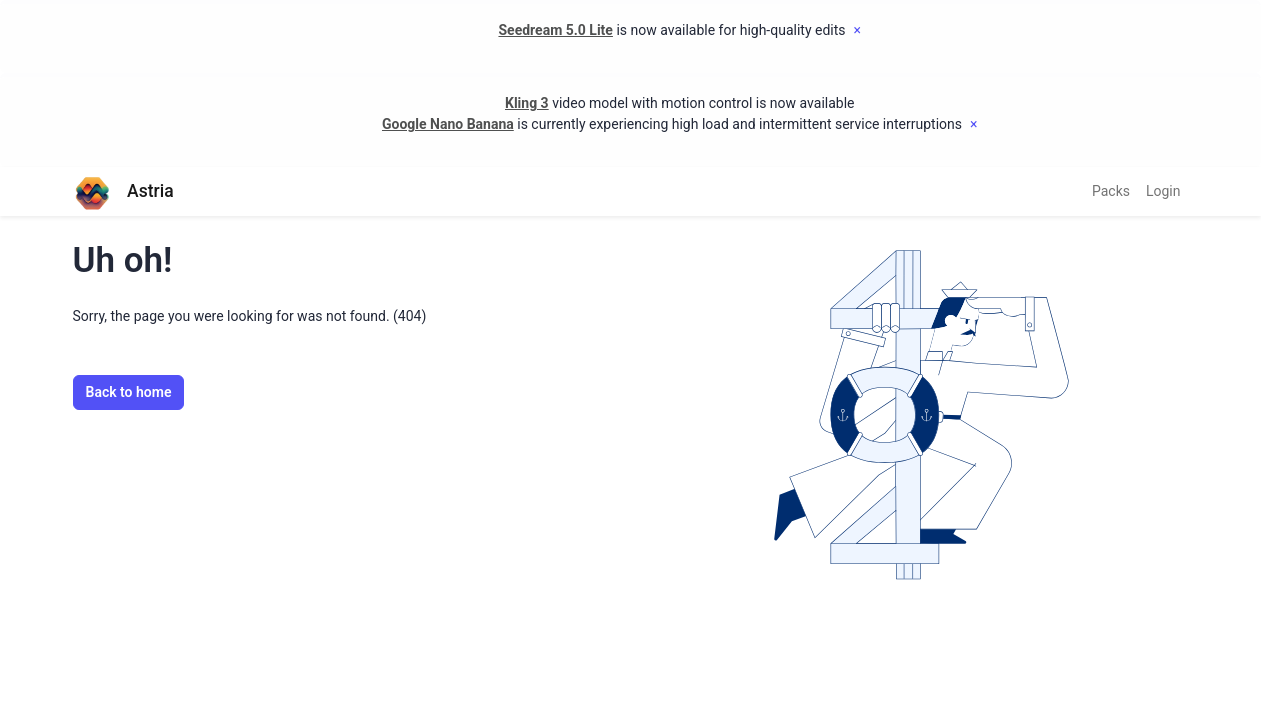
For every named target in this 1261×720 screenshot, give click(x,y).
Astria (123, 191)
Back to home (129, 392)
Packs (1111, 191)
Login (1163, 191)
